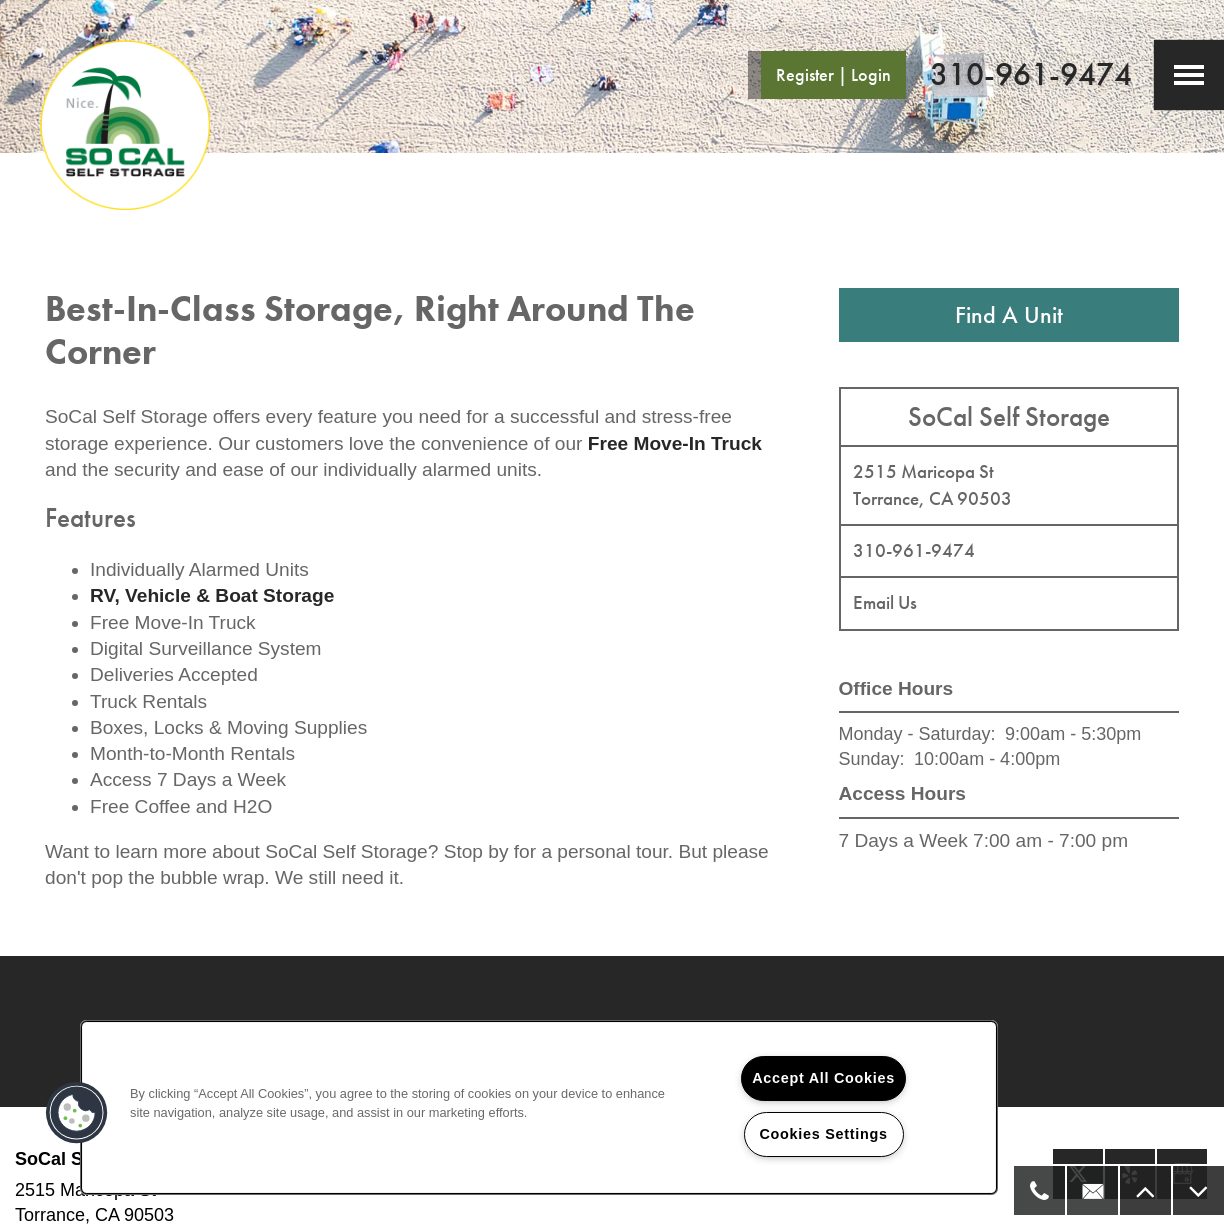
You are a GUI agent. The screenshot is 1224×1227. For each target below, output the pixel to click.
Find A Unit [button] (1009, 314)
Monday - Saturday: (917, 734)
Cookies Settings (823, 1134)
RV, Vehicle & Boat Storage (212, 595)
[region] (539, 1107)
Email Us (885, 602)
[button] (826, 75)
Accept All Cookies (823, 1078)
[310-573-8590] (1038, 1190)
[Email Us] (1091, 1190)
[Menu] (1189, 75)
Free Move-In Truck (675, 443)
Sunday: (872, 759)
